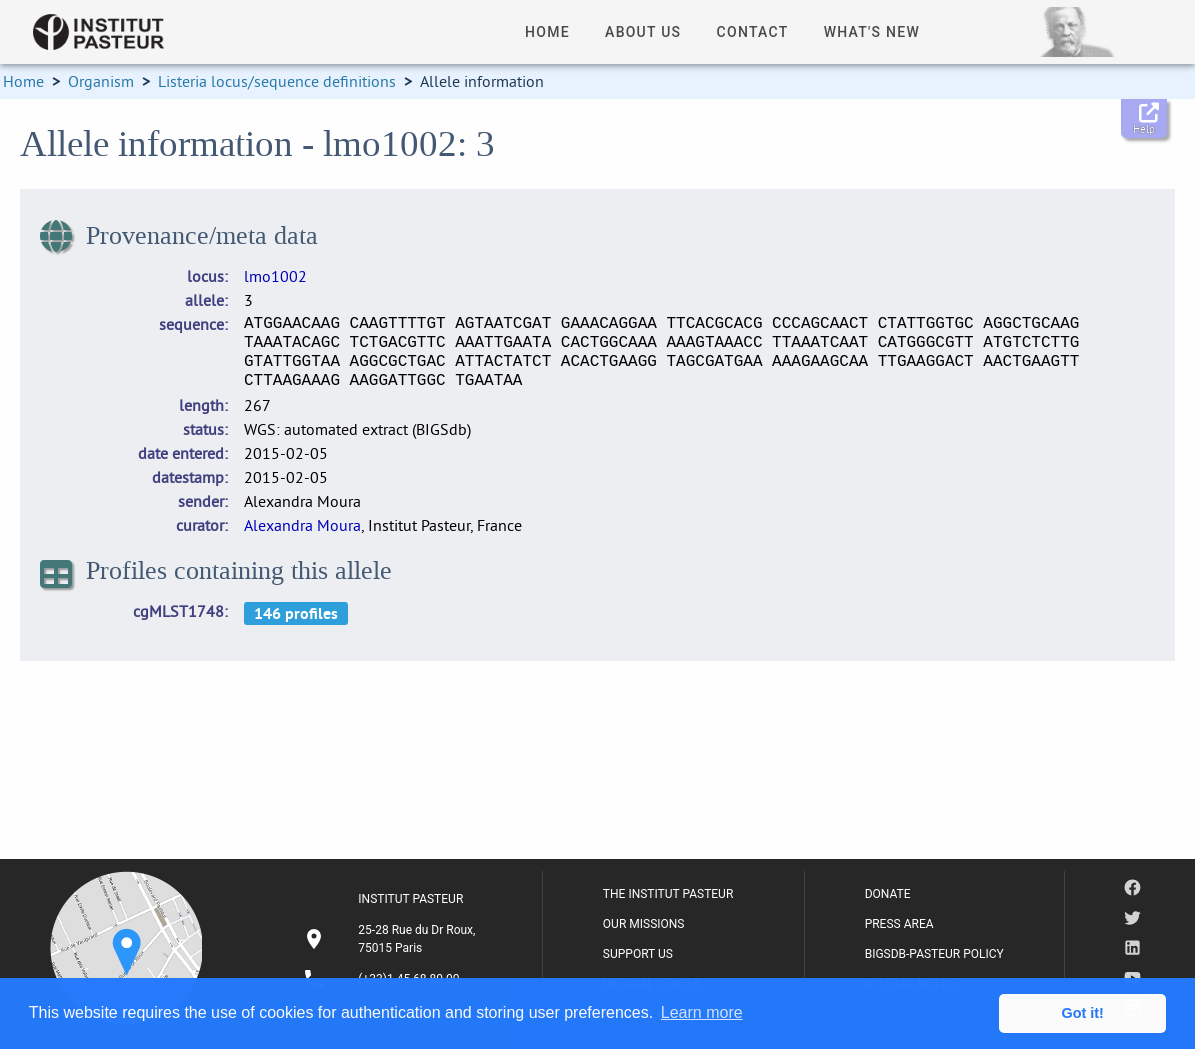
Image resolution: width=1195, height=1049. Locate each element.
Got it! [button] (1083, 1013)
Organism (101, 81)
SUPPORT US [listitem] (638, 954)
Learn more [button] (702, 1012)
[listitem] (392, 939)
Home (23, 81)
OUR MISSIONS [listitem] (644, 924)
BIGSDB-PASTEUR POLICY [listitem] (934, 954)
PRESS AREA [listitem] (899, 924)
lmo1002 (275, 276)
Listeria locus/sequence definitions (277, 81)
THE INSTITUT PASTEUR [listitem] (668, 894)
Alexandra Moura (302, 525)
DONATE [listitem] (888, 894)
